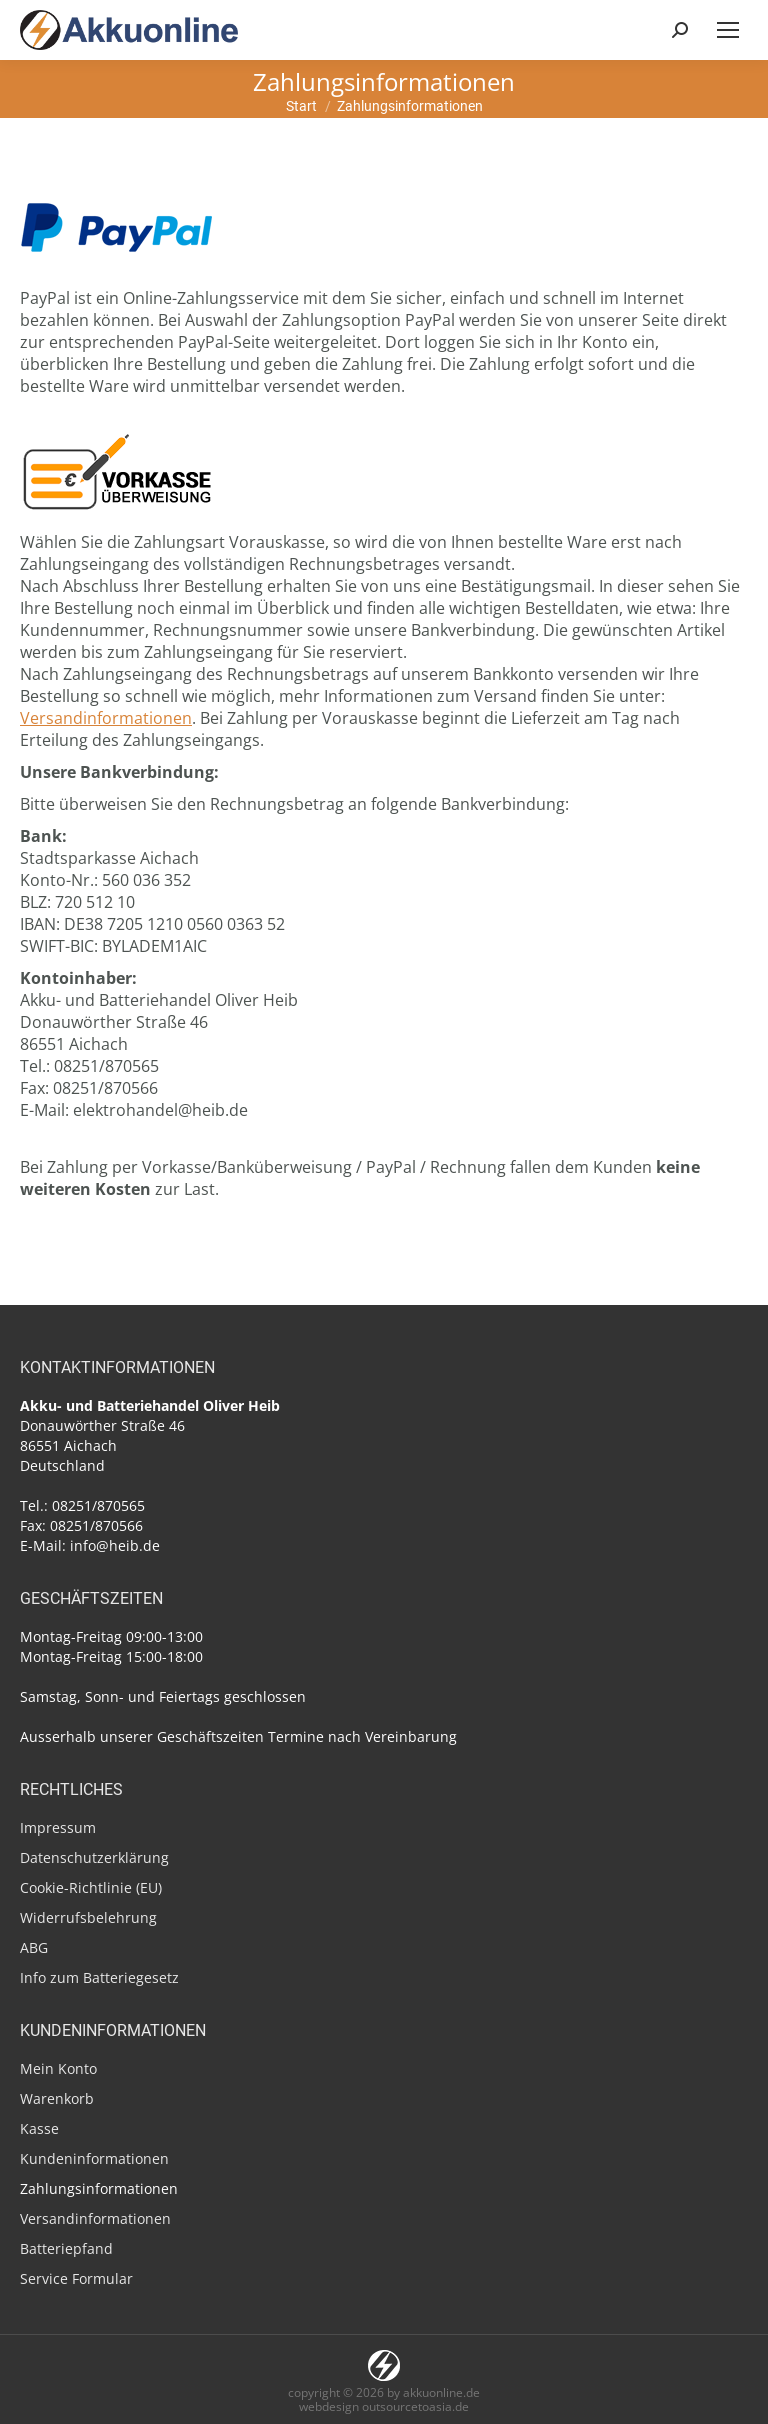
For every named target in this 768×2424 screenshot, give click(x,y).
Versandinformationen (106, 718)
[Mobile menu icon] (728, 30)
